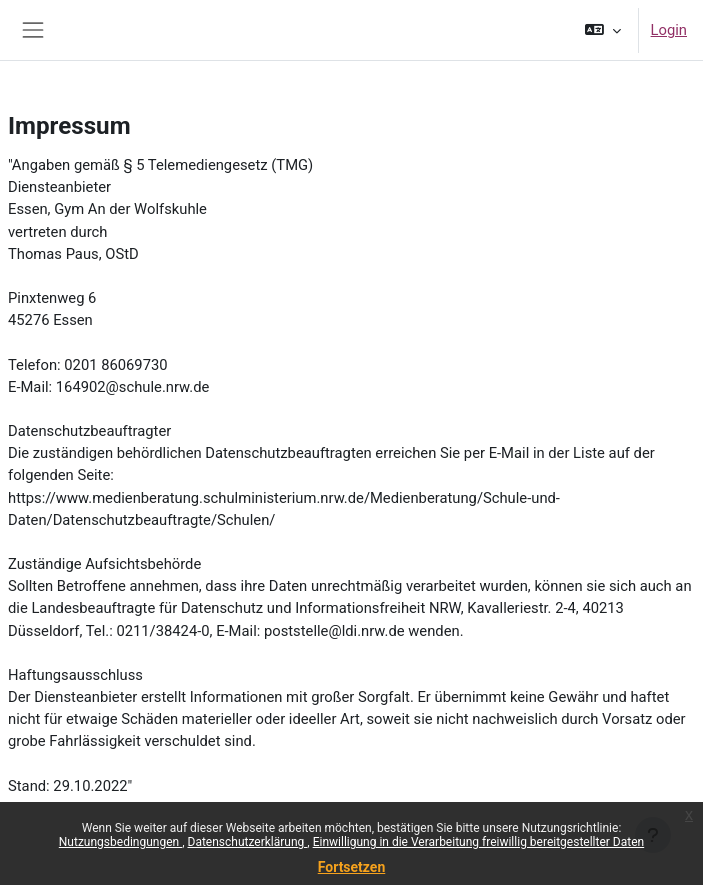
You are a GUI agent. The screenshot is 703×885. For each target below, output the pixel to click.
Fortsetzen (352, 867)
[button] (602, 30)
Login (669, 30)
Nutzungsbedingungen (120, 842)
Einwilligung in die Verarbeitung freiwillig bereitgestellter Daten (479, 842)
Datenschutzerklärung (248, 842)
